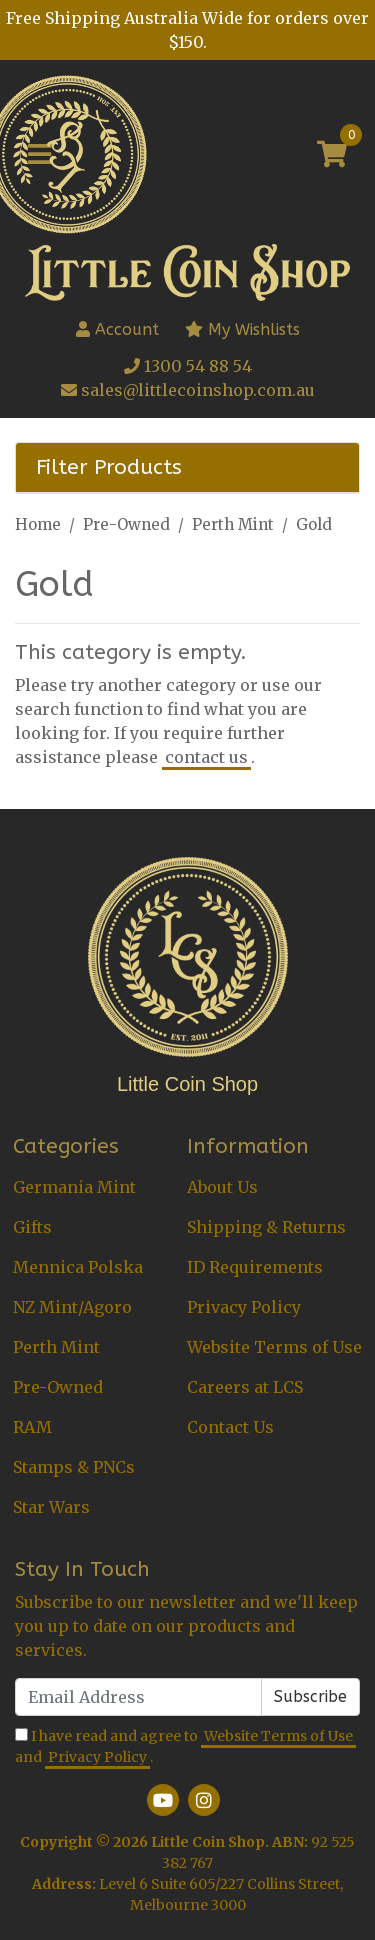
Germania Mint (74, 1187)
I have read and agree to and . (185, 1747)
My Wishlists (242, 329)
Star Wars (51, 1507)
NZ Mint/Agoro (72, 1307)
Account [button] (117, 329)
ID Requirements (255, 1267)
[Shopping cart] (332, 155)
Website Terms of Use (274, 1347)
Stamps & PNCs (74, 1467)
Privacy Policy (244, 1307)
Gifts (32, 1227)
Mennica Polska (78, 1267)
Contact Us (230, 1427)
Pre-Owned (58, 1387)
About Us (222, 1187)
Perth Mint (56, 1347)
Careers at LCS (245, 1387)
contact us (206, 757)
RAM (32, 1427)
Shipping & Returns (266, 1227)
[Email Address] (138, 1697)
